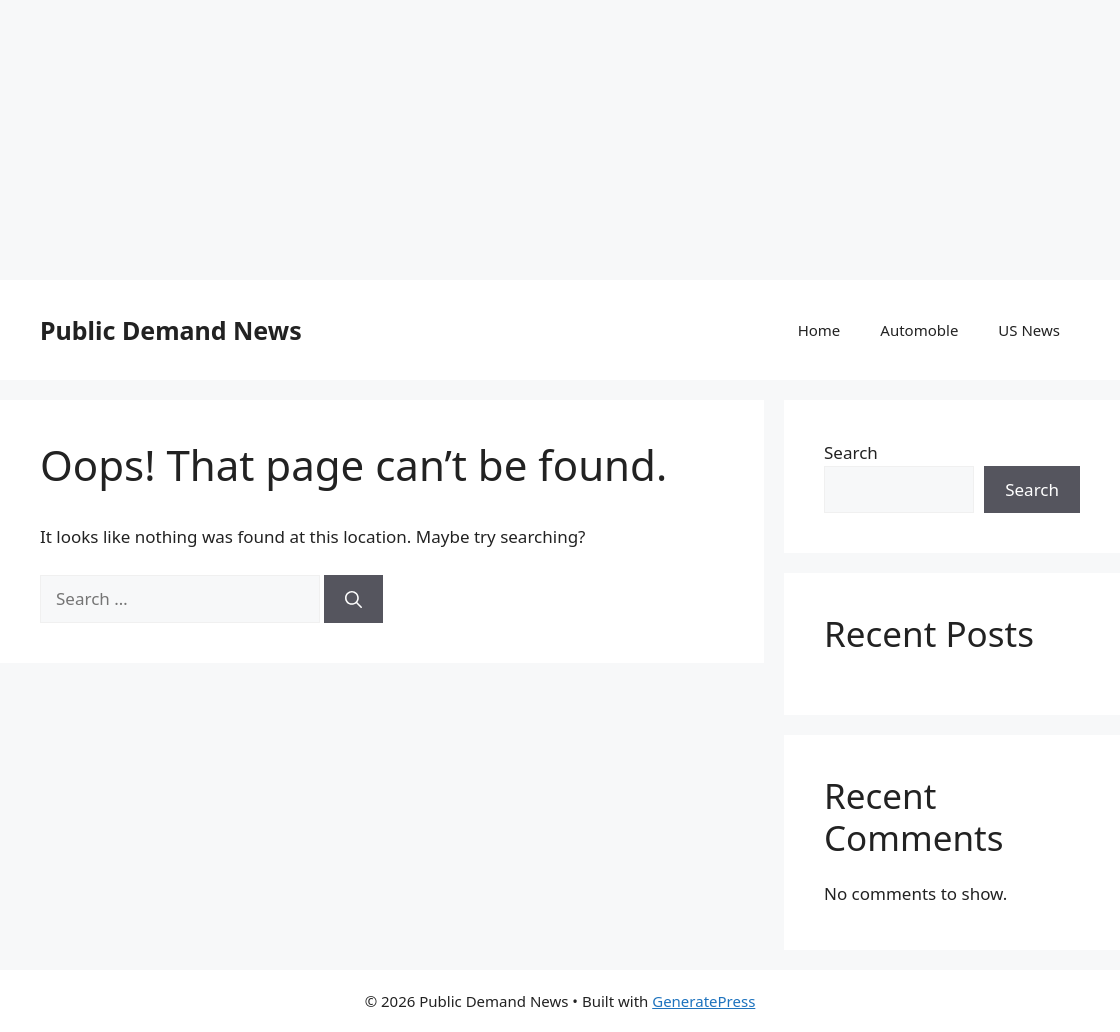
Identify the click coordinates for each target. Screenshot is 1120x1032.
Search (851, 452)
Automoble (919, 330)
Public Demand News (171, 330)
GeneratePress (703, 1001)
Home (819, 330)
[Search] (353, 599)
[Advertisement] (560, 140)
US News (1029, 330)
